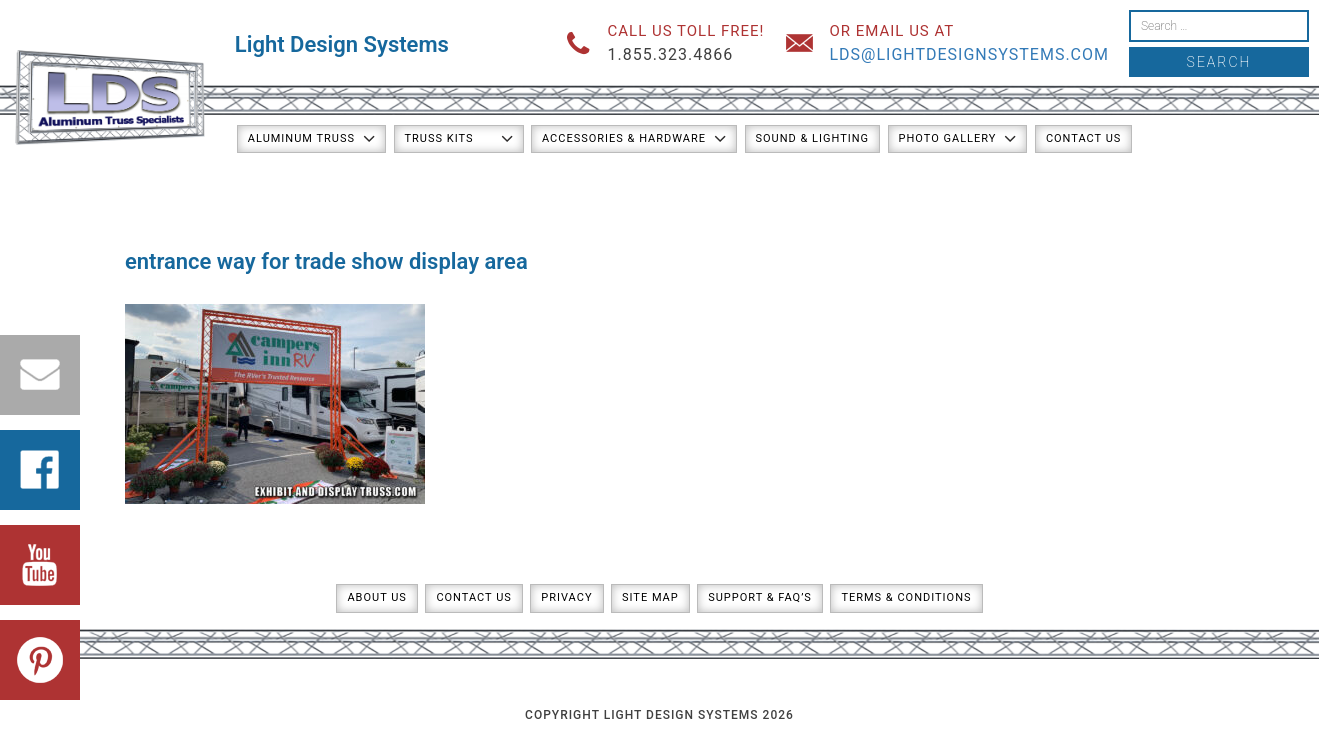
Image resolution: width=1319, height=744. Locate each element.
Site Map (650, 597)
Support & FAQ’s (760, 597)
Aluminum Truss (301, 138)
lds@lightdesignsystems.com (969, 54)
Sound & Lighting (813, 138)
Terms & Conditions (906, 597)
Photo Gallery (948, 138)
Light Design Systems (342, 44)
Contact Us (1083, 138)
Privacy (566, 597)
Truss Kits (439, 138)
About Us (376, 597)
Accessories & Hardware (624, 138)
